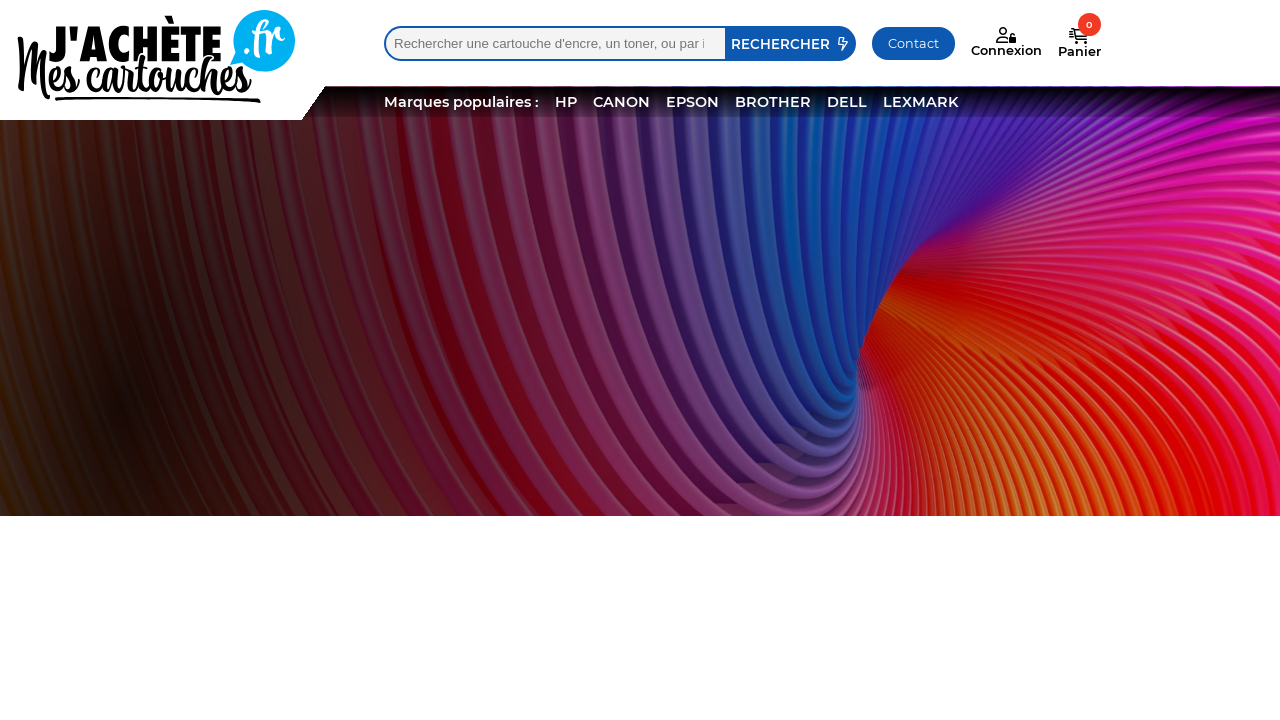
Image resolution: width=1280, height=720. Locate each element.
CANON (621, 102)
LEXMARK (920, 102)
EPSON (692, 102)
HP (566, 102)
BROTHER (773, 102)
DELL (847, 102)
